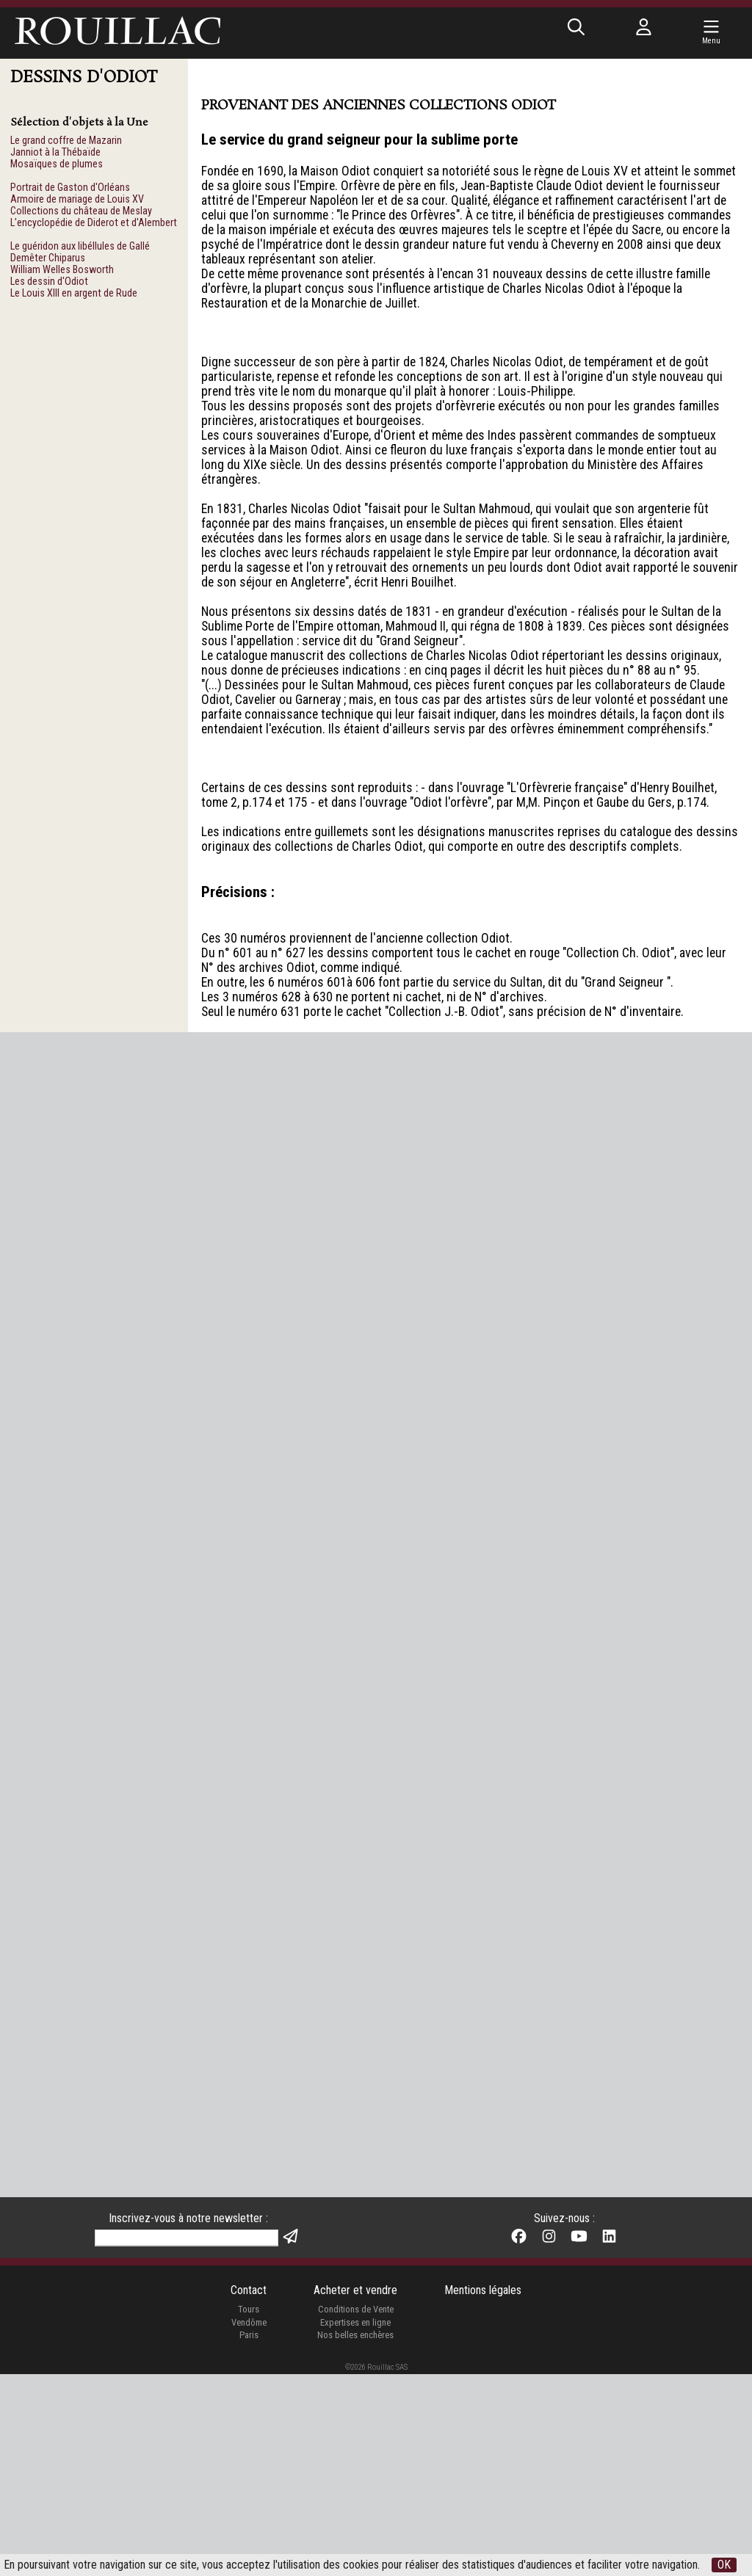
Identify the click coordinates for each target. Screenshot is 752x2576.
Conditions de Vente (356, 2510)
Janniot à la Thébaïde (55, 153)
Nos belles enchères (355, 2536)
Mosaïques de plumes (56, 165)
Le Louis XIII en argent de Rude (73, 303)
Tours (247, 2510)
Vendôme (247, 2523)
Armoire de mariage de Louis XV (77, 203)
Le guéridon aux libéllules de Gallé (80, 253)
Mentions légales (483, 2491)
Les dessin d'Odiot (49, 290)
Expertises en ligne (355, 2523)
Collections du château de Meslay (81, 215)
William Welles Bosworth (62, 278)
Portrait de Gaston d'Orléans (70, 190)
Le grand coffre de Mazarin (66, 140)
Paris (247, 2536)
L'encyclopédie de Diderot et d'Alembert (93, 228)
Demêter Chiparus (47, 265)
